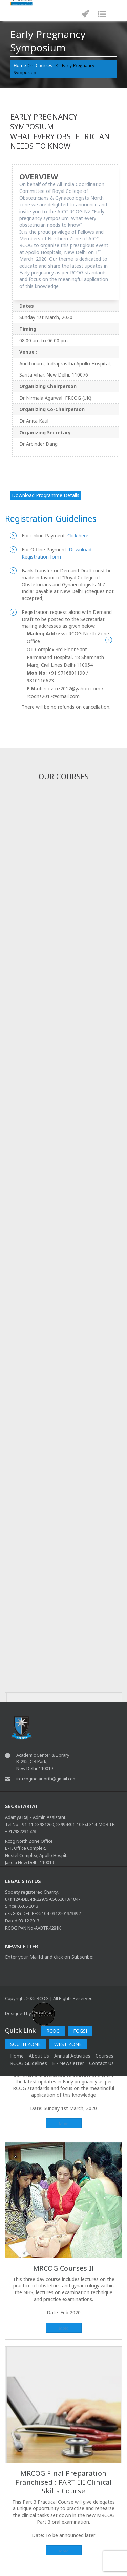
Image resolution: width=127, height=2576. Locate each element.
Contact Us (101, 2063)
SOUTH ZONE (25, 2044)
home (17, 2055)
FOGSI (80, 2031)
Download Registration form (56, 553)
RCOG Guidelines (28, 2063)
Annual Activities (72, 2055)
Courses (44, 65)
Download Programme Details (45, 495)
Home (20, 65)
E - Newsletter (68, 2063)
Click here (77, 535)
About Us (39, 2055)
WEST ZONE (68, 2044)
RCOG (53, 2031)
